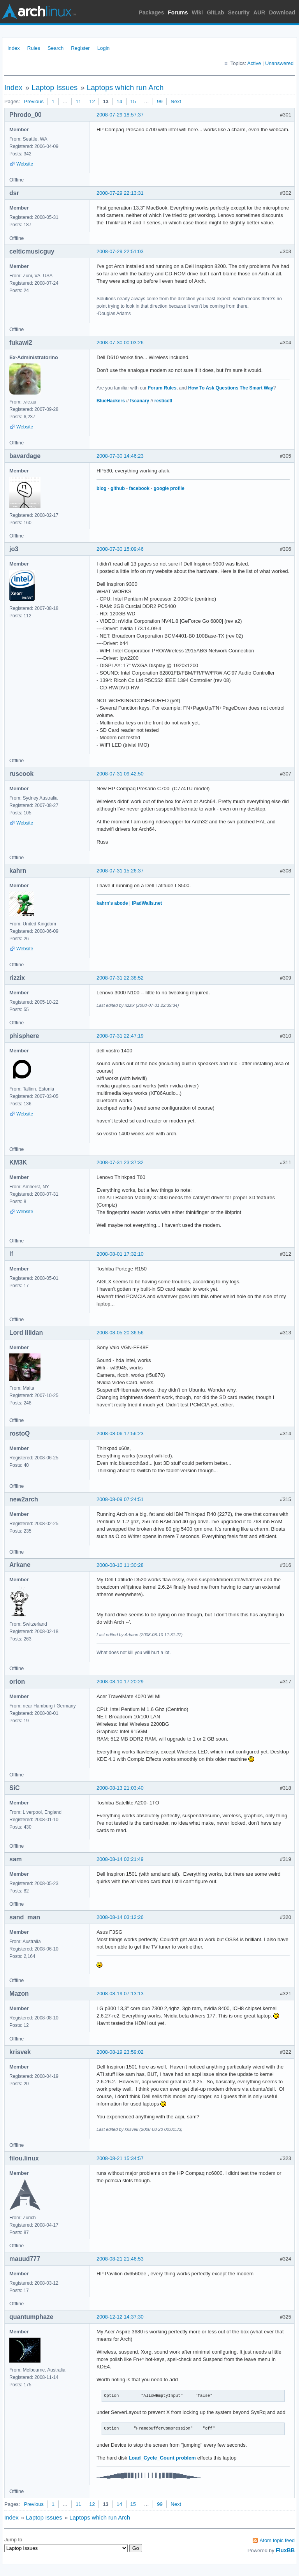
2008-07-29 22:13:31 (120, 193)
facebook (139, 488)
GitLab (215, 12)
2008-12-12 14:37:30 (120, 2317)
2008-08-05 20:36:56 (120, 1333)
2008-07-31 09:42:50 (120, 774)
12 (92, 101)
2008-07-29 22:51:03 (120, 251)
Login (103, 48)
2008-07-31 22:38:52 (120, 978)
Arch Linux (39, 11)
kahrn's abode (112, 903)
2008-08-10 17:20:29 (120, 1681)
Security (239, 12)
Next (176, 101)
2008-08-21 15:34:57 (120, 2158)
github (118, 488)
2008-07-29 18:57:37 (120, 115)
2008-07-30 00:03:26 (120, 342)
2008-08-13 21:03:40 (120, 1788)
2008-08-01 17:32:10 (120, 1254)
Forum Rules (162, 388)
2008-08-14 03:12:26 (120, 1917)
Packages (151, 12)
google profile (169, 488)
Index (13, 48)
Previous (34, 101)
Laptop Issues (54, 87)
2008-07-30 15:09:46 (120, 549)
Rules (33, 48)
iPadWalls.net (147, 903)
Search (55, 48)
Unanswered (279, 63)
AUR (259, 12)
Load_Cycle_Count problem (162, 2458)
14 (119, 101)
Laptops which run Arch (125, 87)
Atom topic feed (277, 2540)
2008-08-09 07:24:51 (120, 1499)
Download (282, 12)
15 (133, 101)
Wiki (197, 12)
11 (78, 101)
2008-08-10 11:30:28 (120, 1565)
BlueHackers (111, 400)
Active (254, 63)
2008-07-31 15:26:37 (120, 871)
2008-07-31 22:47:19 (120, 1036)
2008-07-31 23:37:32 (120, 1162)
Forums (178, 12)
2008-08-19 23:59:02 (120, 2052)
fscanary (139, 400)
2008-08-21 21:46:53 (120, 2259)
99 (159, 101)
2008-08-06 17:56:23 (120, 1433)
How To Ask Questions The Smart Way (230, 388)
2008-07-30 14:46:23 (120, 456)
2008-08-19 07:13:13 (120, 1993)
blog (101, 488)
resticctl (163, 400)
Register (80, 48)
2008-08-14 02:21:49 (120, 1859)
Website (24, 164)
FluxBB (285, 2550)
